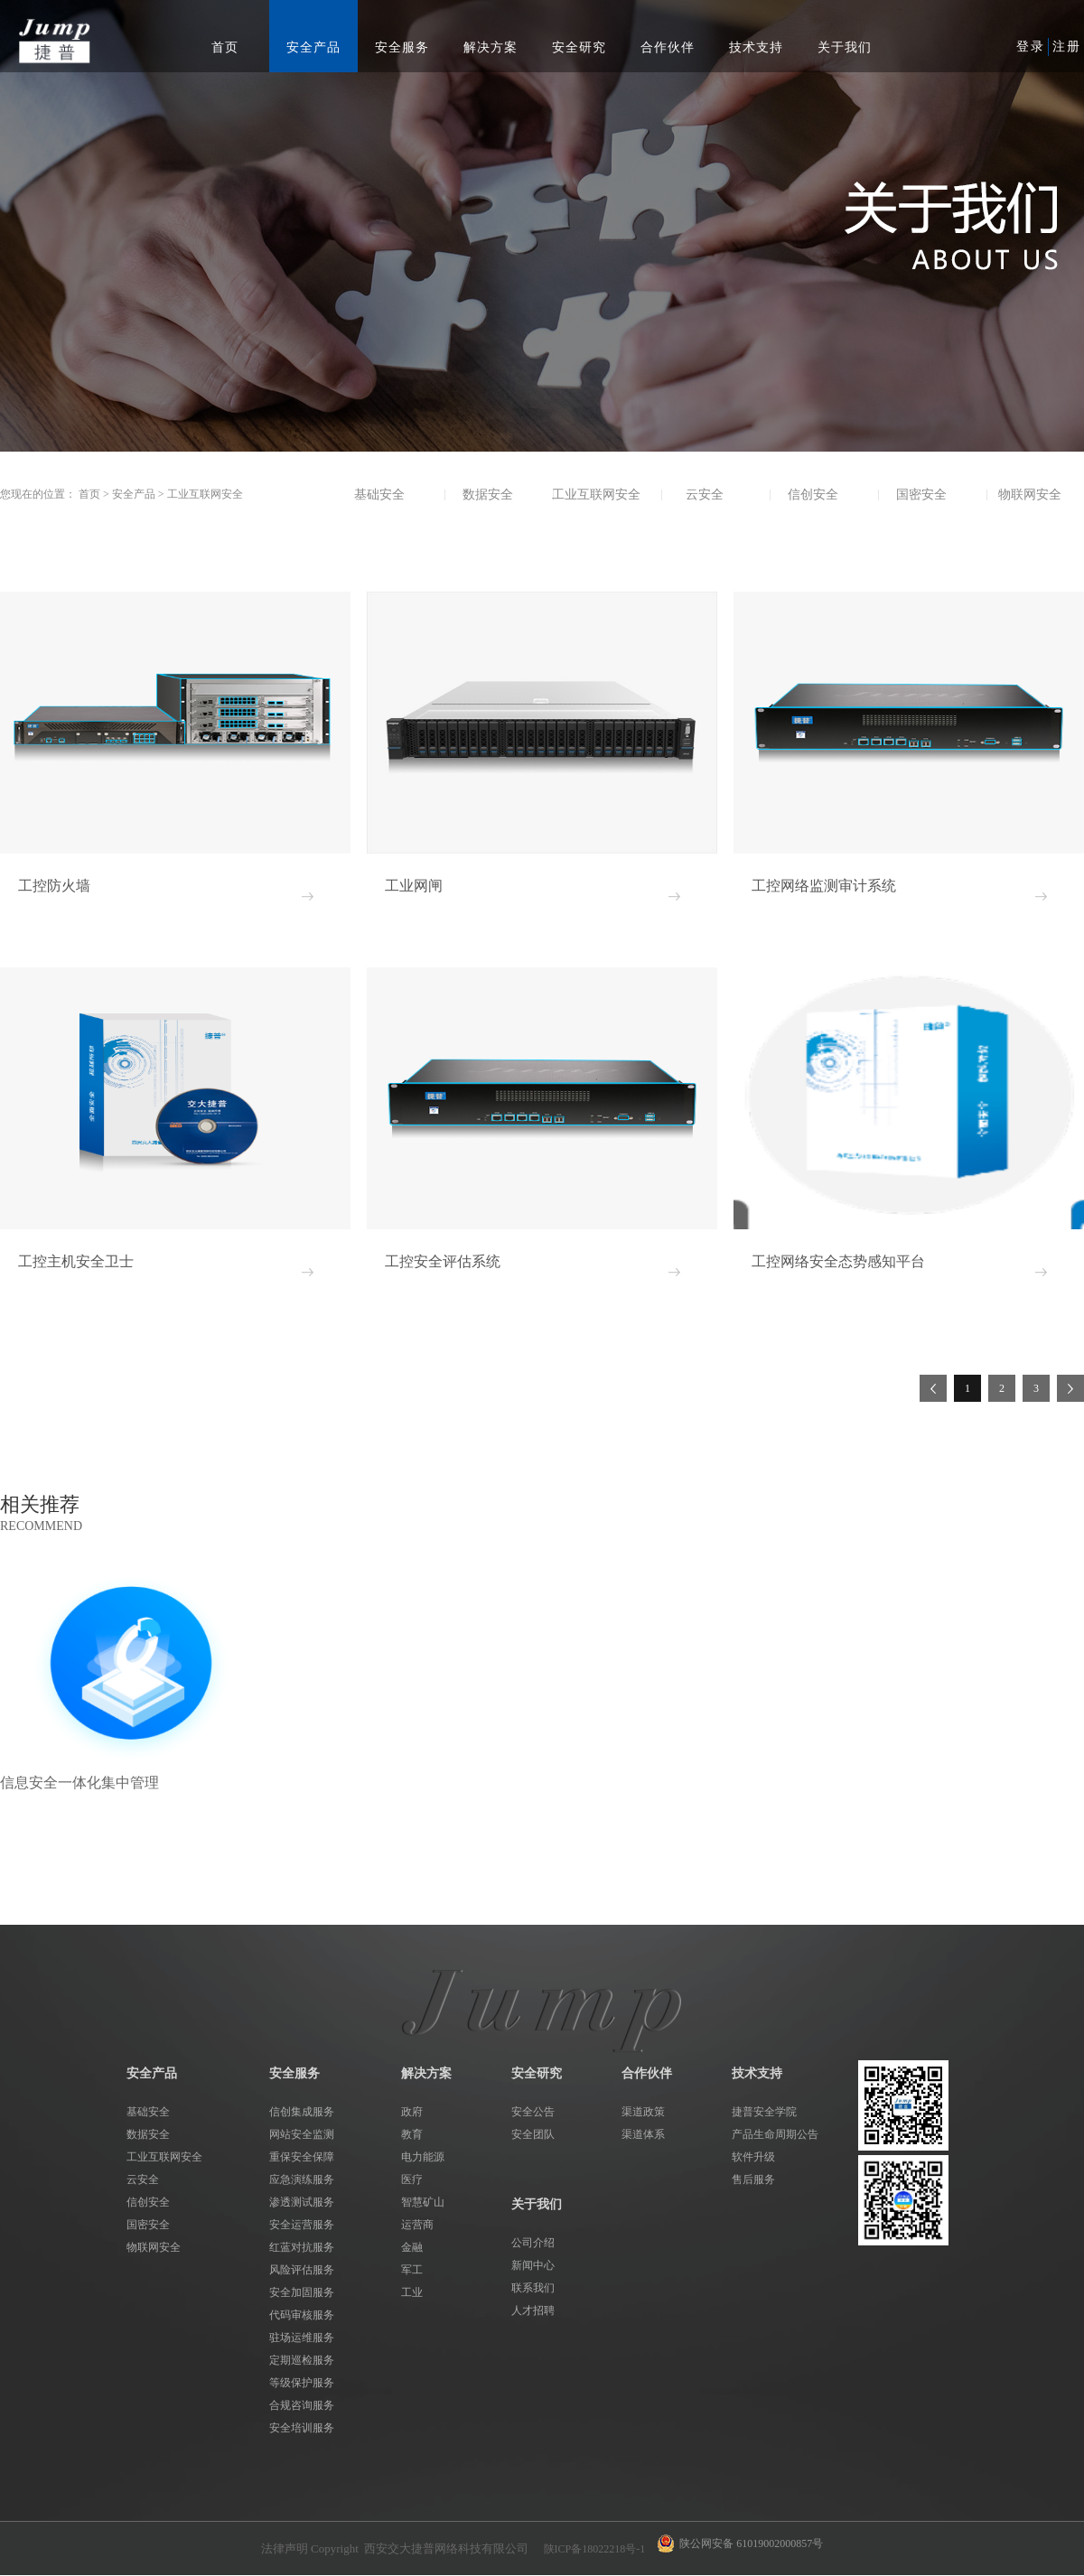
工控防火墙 (54, 885)
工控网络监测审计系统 (824, 885)
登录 (1030, 46)
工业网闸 (414, 885)
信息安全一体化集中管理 (79, 1782)
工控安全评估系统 (442, 1261)
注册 (1066, 46)
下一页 (1070, 1388)
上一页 (933, 1388)
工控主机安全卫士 (76, 1261)
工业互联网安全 (205, 494)
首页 (224, 47)
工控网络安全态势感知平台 (838, 1261)
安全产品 (133, 494)
